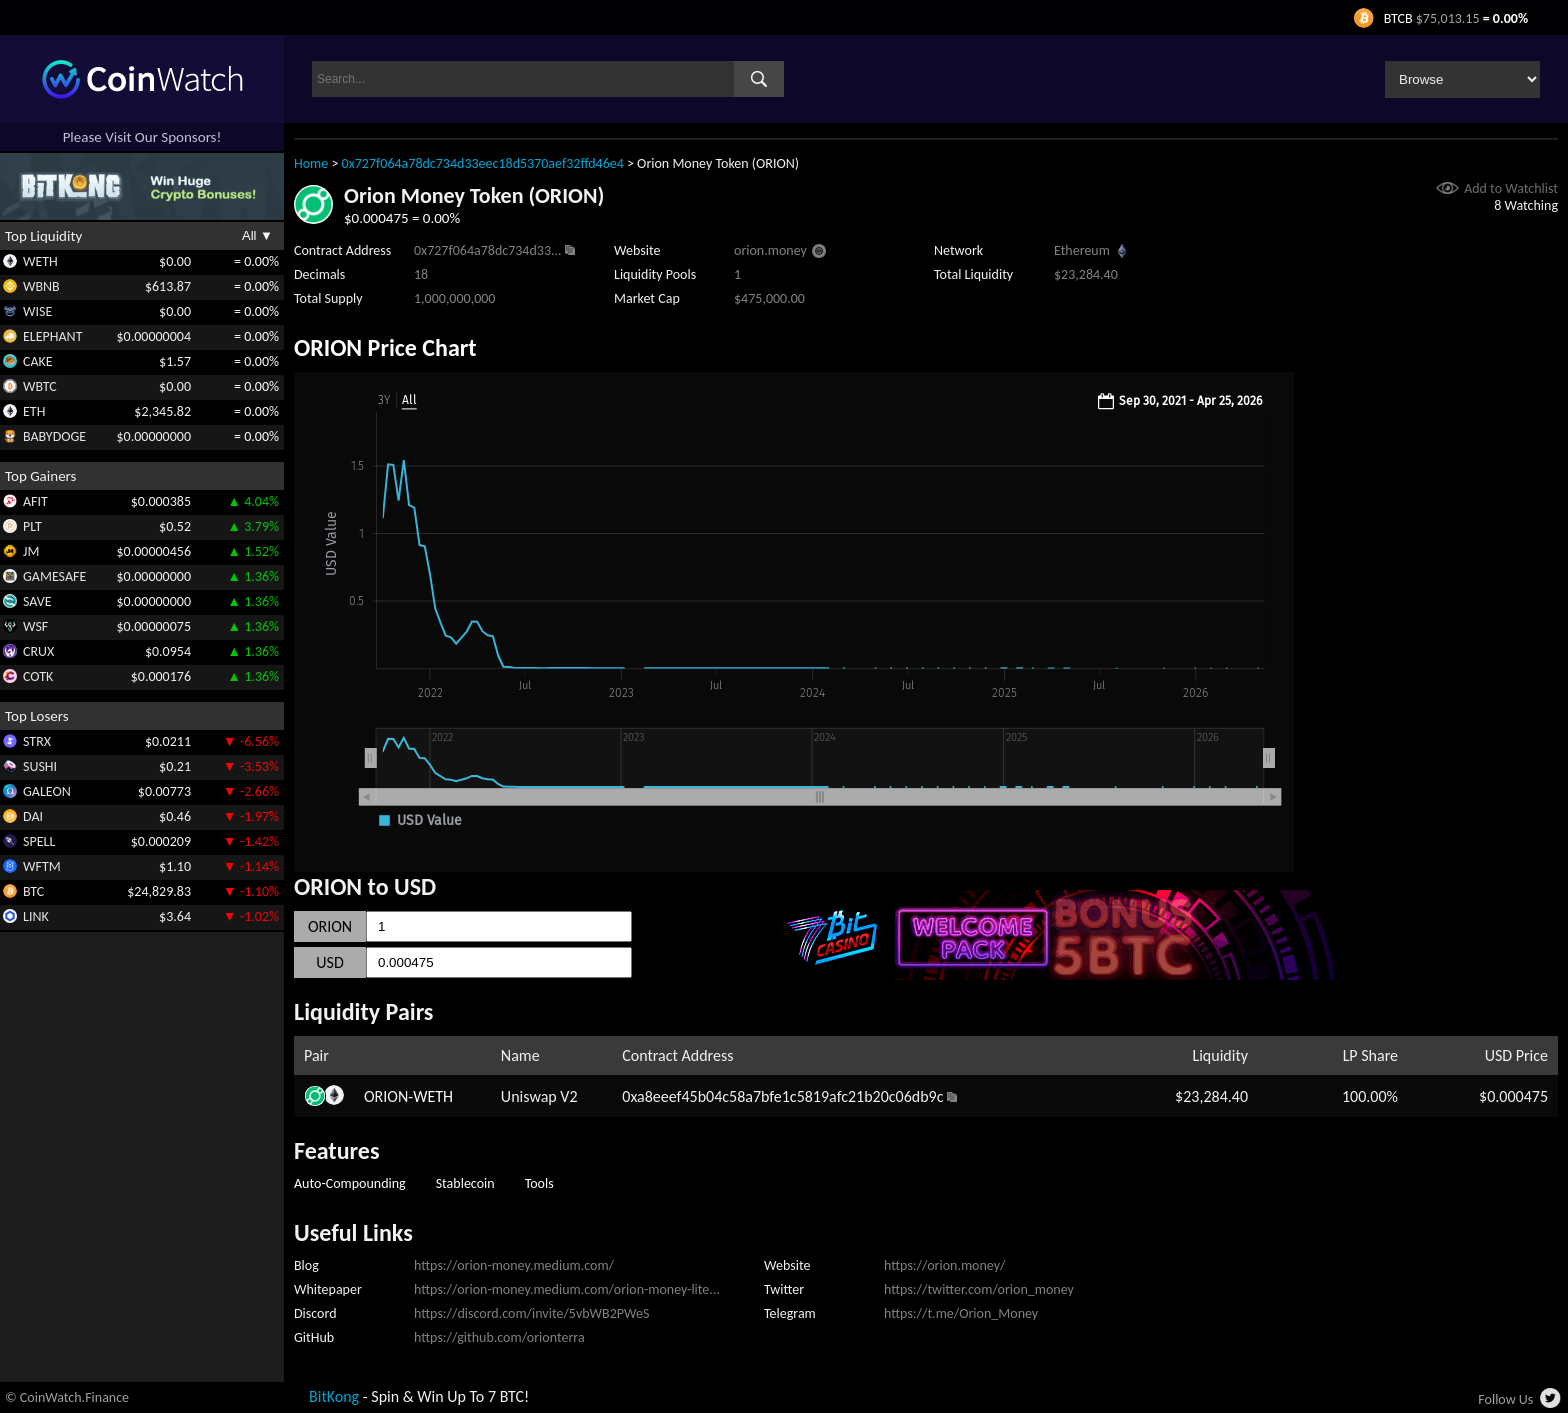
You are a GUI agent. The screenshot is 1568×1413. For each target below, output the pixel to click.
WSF (35, 626)
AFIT (35, 501)
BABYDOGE (54, 436)
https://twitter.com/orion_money (979, 1289)
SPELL (39, 841)
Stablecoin (465, 1183)
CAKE (38, 361)
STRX (37, 741)
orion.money (770, 250)
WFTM (42, 866)
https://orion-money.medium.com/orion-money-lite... (567, 1289)
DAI (33, 816)
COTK (38, 676)
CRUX (38, 651)
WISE (37, 311)
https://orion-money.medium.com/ (514, 1265)
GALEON (47, 791)
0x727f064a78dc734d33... (488, 250)
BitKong (334, 1396)
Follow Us (1505, 1399)
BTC (33, 891)
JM (31, 551)
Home (311, 163)
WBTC (40, 386)
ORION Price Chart (385, 347)
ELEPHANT (52, 336)
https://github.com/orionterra (499, 1337)
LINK (36, 916)
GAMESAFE (54, 576)
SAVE (37, 601)
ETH (34, 411)
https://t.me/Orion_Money (961, 1313)
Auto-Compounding (350, 1183)
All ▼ (257, 235)
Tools (539, 1183)
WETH (40, 261)
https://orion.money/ (944, 1265)
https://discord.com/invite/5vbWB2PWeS (531, 1313)
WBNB (41, 286)
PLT (32, 526)
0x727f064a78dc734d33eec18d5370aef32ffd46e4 (483, 163)
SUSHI (40, 766)
